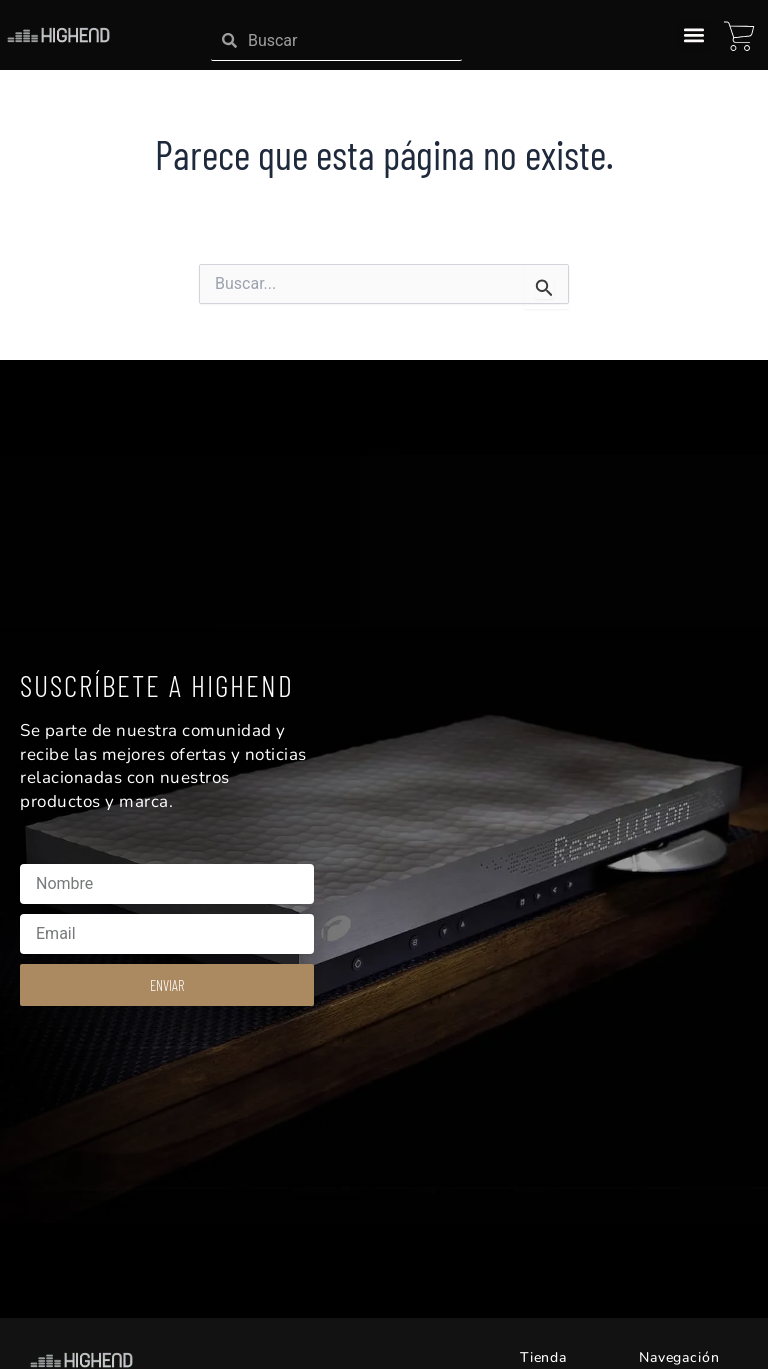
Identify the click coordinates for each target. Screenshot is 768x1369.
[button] (693, 35)
